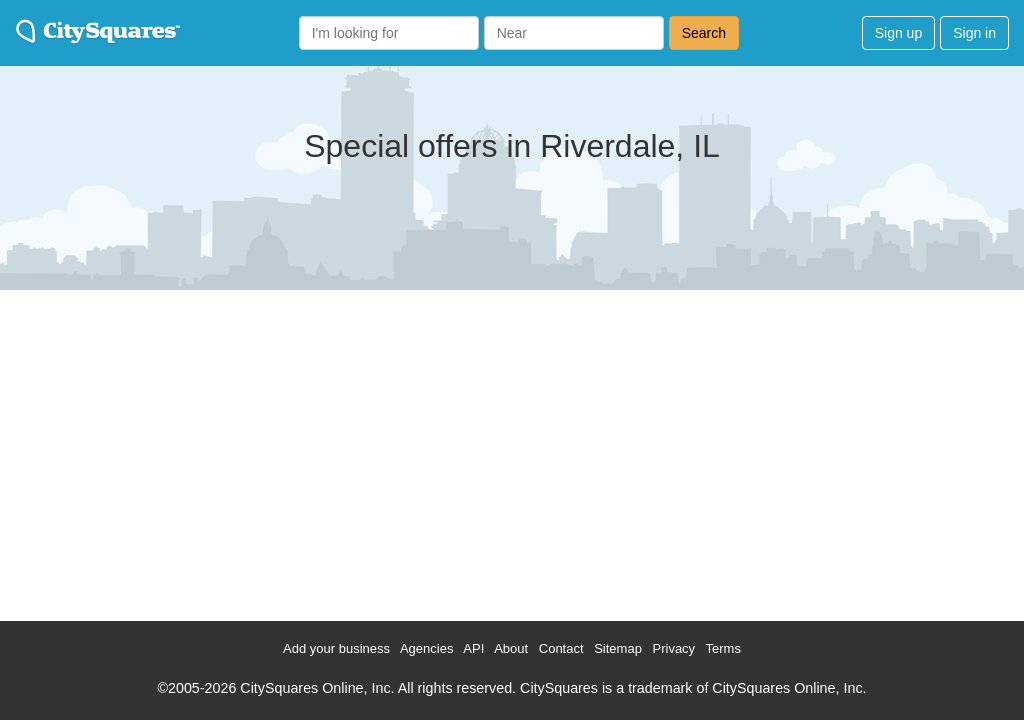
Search (704, 33)
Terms (723, 648)
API (473, 648)
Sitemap (618, 648)
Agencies (426, 648)
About (511, 648)
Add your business (336, 648)
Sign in (974, 33)
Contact (561, 648)
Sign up (898, 33)
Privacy (674, 648)
